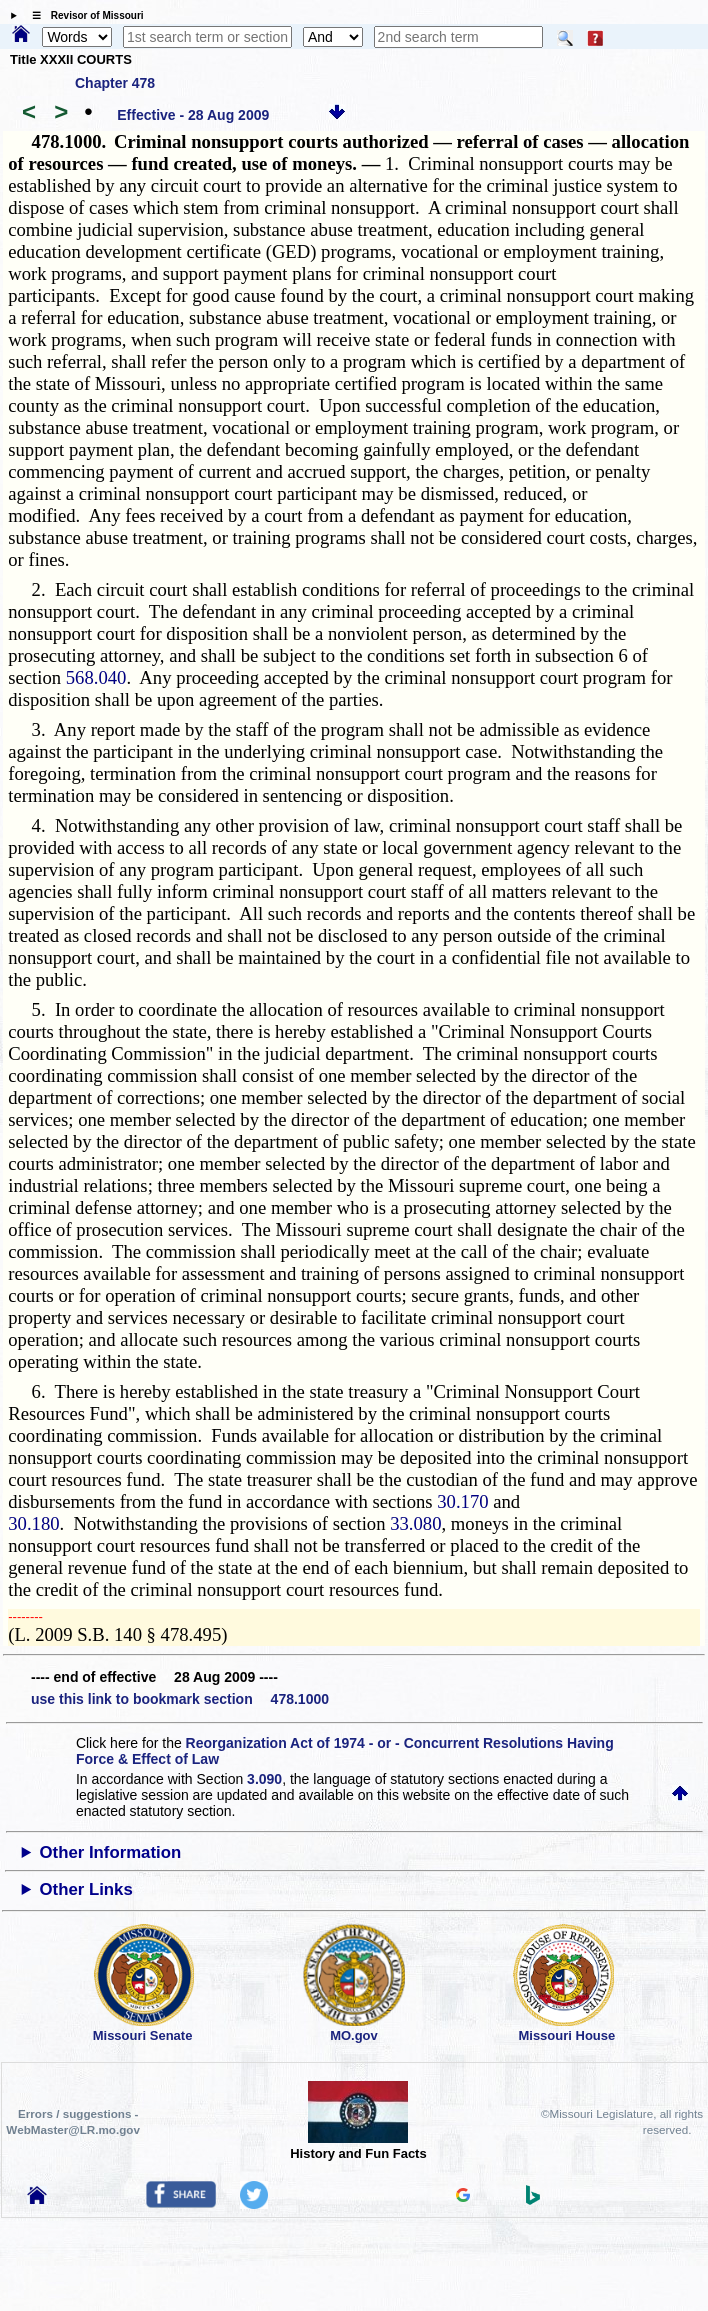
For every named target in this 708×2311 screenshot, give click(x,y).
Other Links (86, 1889)
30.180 (33, 1523)
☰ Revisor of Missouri (83, 15)
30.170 (462, 1501)
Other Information (111, 1852)
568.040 (96, 677)
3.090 (264, 1779)
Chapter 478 (115, 83)
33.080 (415, 1523)
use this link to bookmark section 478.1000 (180, 1699)
